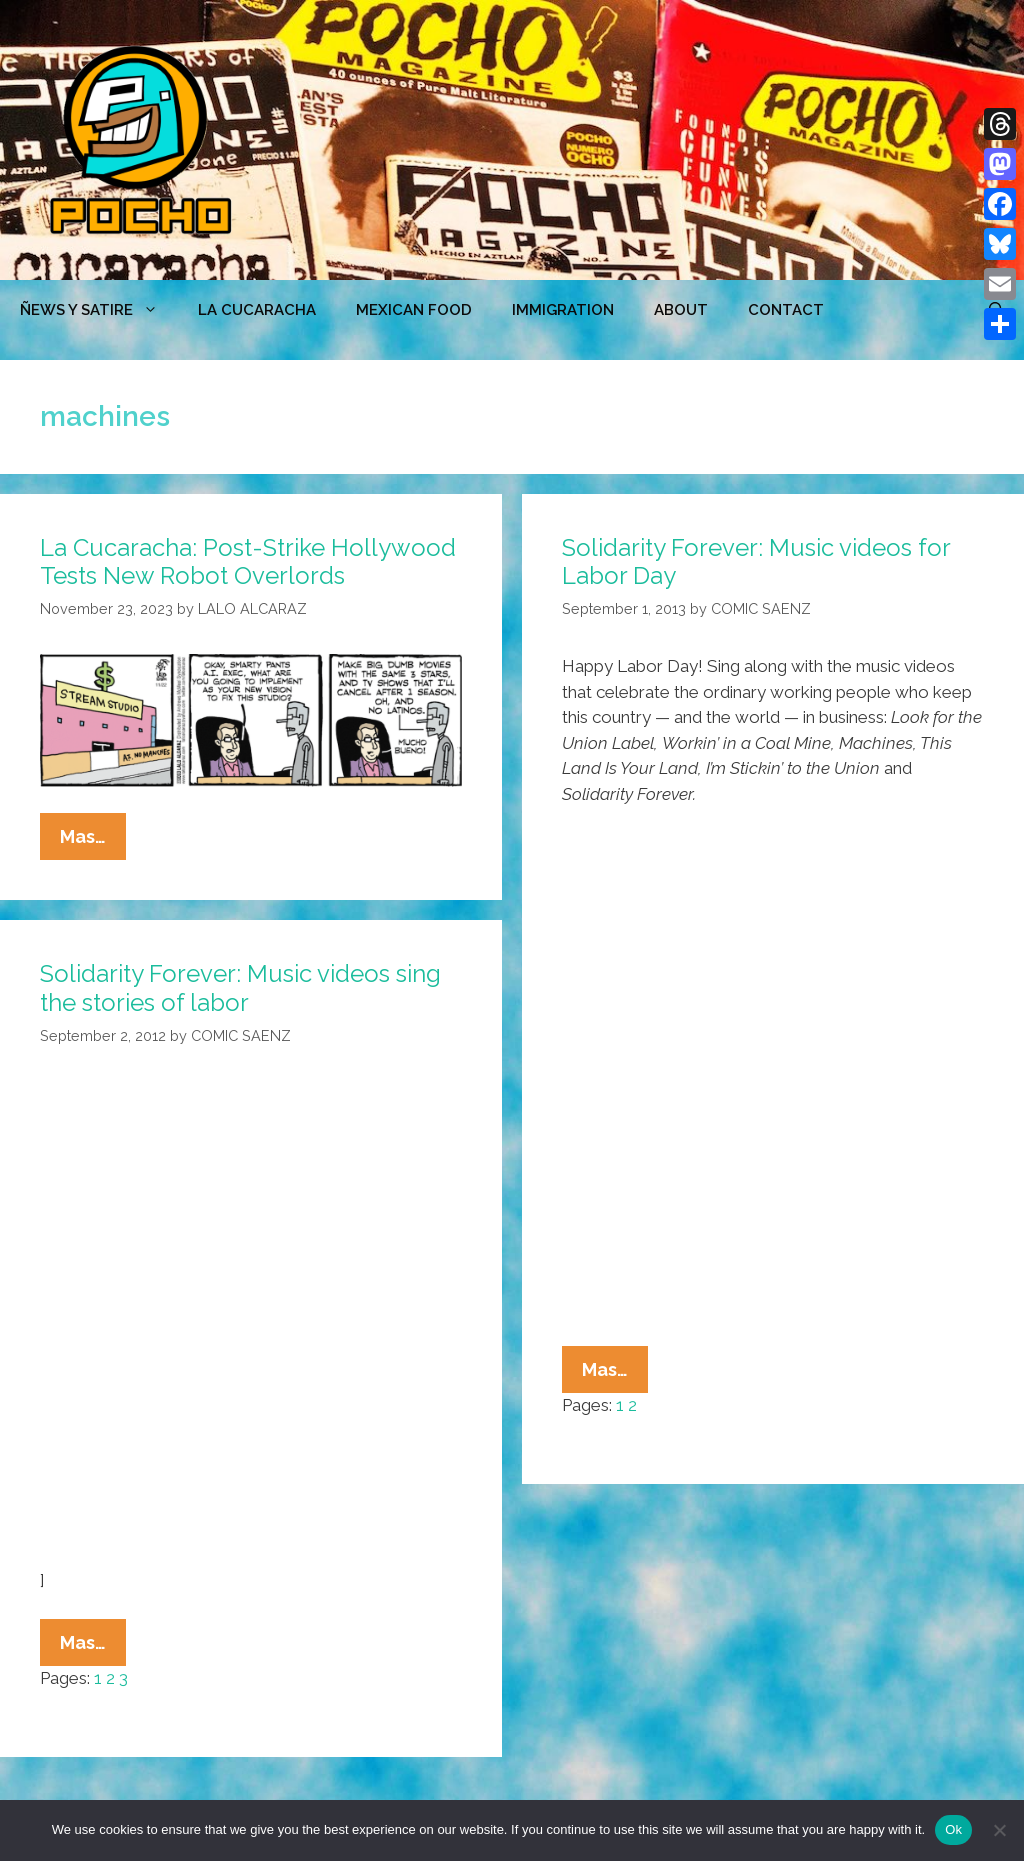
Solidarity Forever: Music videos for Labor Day (756, 562)
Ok (953, 1829)
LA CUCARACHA (257, 310)
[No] (999, 1830)
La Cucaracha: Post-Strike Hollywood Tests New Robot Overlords (248, 562)
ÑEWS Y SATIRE (99, 310)
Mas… (93, 841)
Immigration (563, 310)
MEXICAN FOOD (414, 310)
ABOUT (681, 310)
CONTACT (786, 310)
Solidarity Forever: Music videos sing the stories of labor (240, 988)
